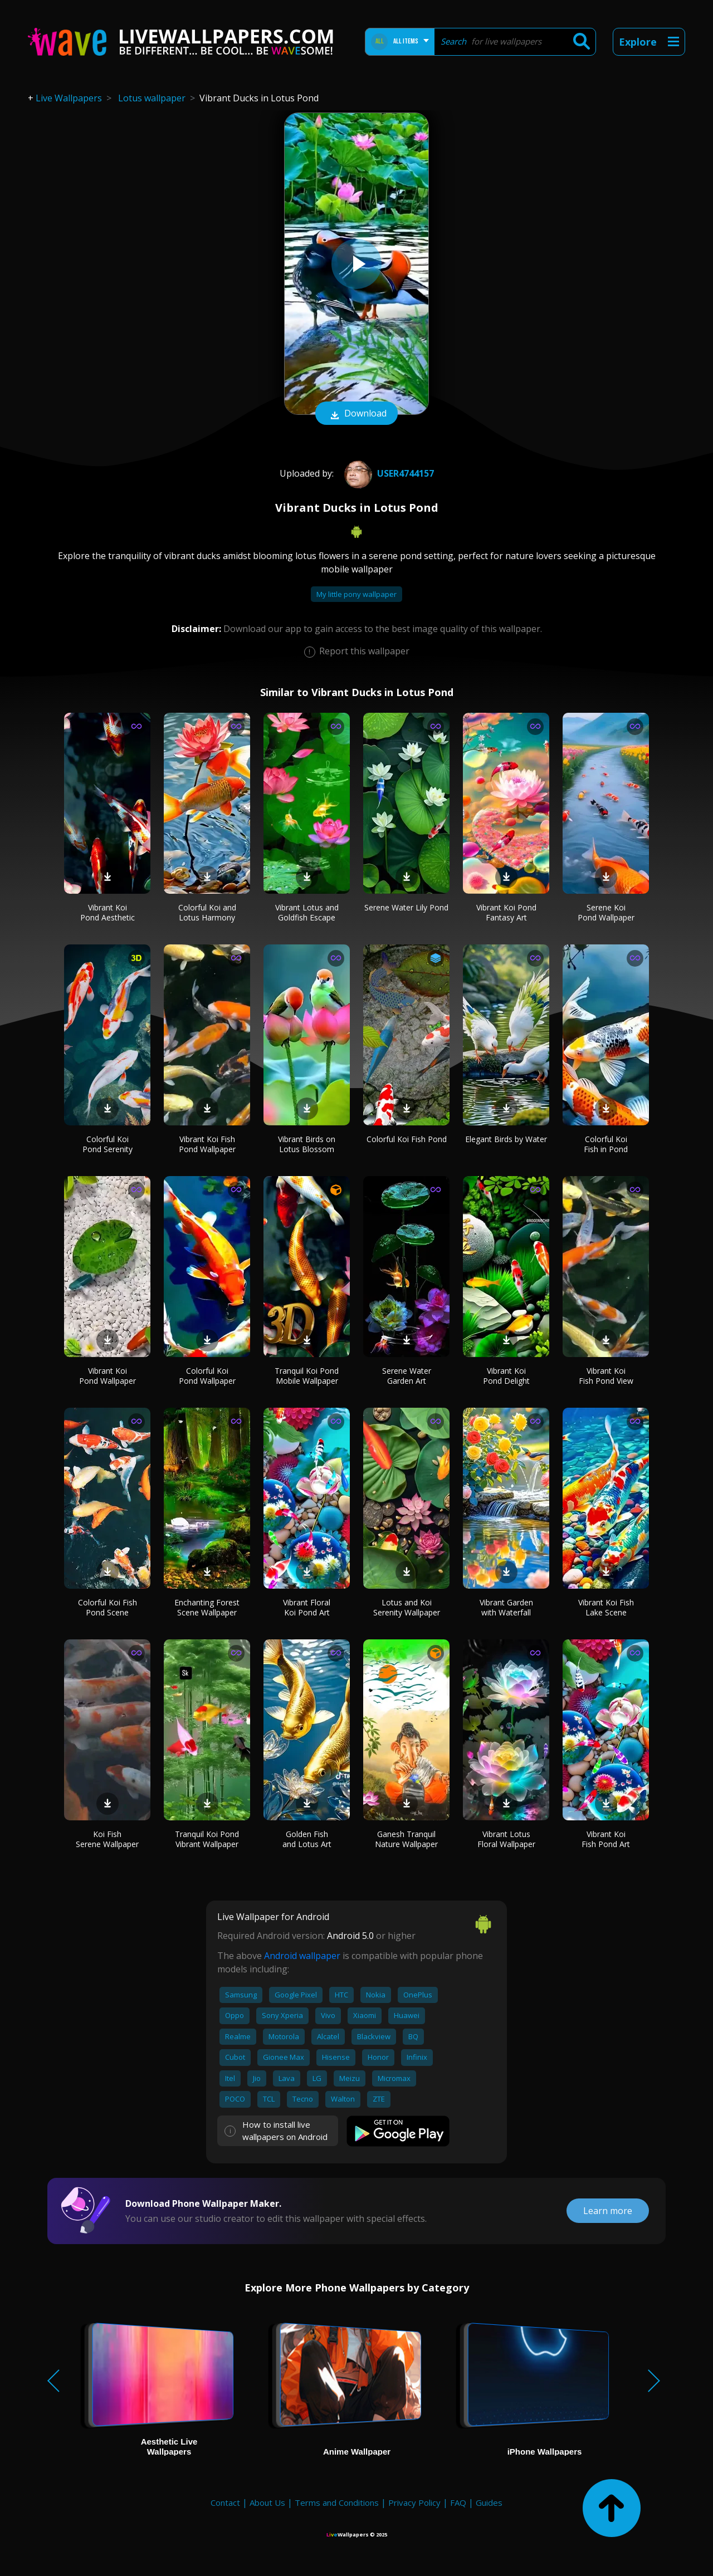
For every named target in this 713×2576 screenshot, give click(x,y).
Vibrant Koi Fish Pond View (606, 1375)
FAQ (458, 2502)
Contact (225, 2502)
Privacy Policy (414, 2502)
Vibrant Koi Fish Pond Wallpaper (207, 1144)
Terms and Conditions (337, 2502)
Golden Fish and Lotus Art (306, 1839)
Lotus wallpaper (151, 98)
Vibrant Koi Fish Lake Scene (606, 1607)
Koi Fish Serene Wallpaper (107, 1839)
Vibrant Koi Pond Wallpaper (107, 1375)
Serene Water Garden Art (406, 1375)
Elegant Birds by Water (506, 1139)
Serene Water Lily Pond (406, 907)
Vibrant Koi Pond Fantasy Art (506, 912)
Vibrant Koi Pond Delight (506, 1375)
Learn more (607, 2211)
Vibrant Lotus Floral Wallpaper (506, 1839)
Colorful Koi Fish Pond (407, 1139)
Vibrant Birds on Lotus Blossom (306, 1144)
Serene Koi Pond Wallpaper (606, 912)
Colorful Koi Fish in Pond (606, 1144)
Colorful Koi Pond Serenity (107, 1144)
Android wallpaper (302, 1956)
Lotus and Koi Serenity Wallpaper (406, 1607)
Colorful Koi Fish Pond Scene (107, 1607)
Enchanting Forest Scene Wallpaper (207, 1607)
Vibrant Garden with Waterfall (506, 1607)
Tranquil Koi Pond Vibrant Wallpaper (207, 1839)
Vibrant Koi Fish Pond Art (606, 1839)
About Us (267, 2502)
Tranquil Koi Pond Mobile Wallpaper (307, 1375)
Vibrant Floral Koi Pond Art (306, 1607)
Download (356, 414)
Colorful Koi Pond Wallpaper (207, 1375)
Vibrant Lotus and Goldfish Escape (307, 912)
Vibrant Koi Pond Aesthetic (107, 912)
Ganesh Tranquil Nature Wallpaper (406, 1839)
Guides (489, 2502)
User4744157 (387, 473)
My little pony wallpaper (356, 594)
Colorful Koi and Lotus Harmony (207, 912)
